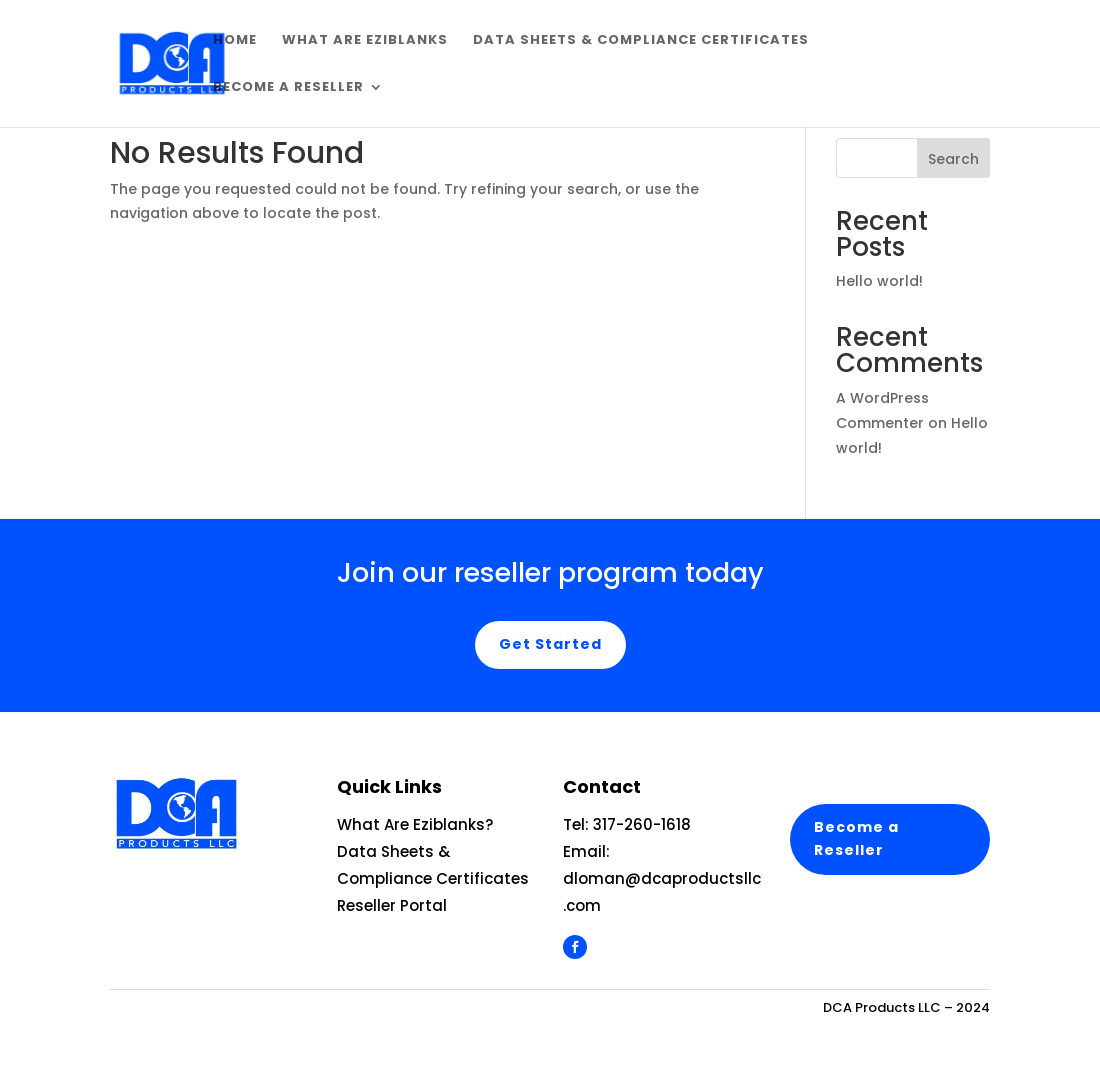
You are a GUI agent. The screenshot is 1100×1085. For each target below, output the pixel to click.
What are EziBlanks (365, 41)
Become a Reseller (288, 88)
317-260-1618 (642, 824)
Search (953, 159)
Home (235, 41)
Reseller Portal (392, 905)
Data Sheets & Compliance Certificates (641, 41)
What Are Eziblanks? (415, 824)
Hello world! (879, 281)
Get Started (550, 644)
